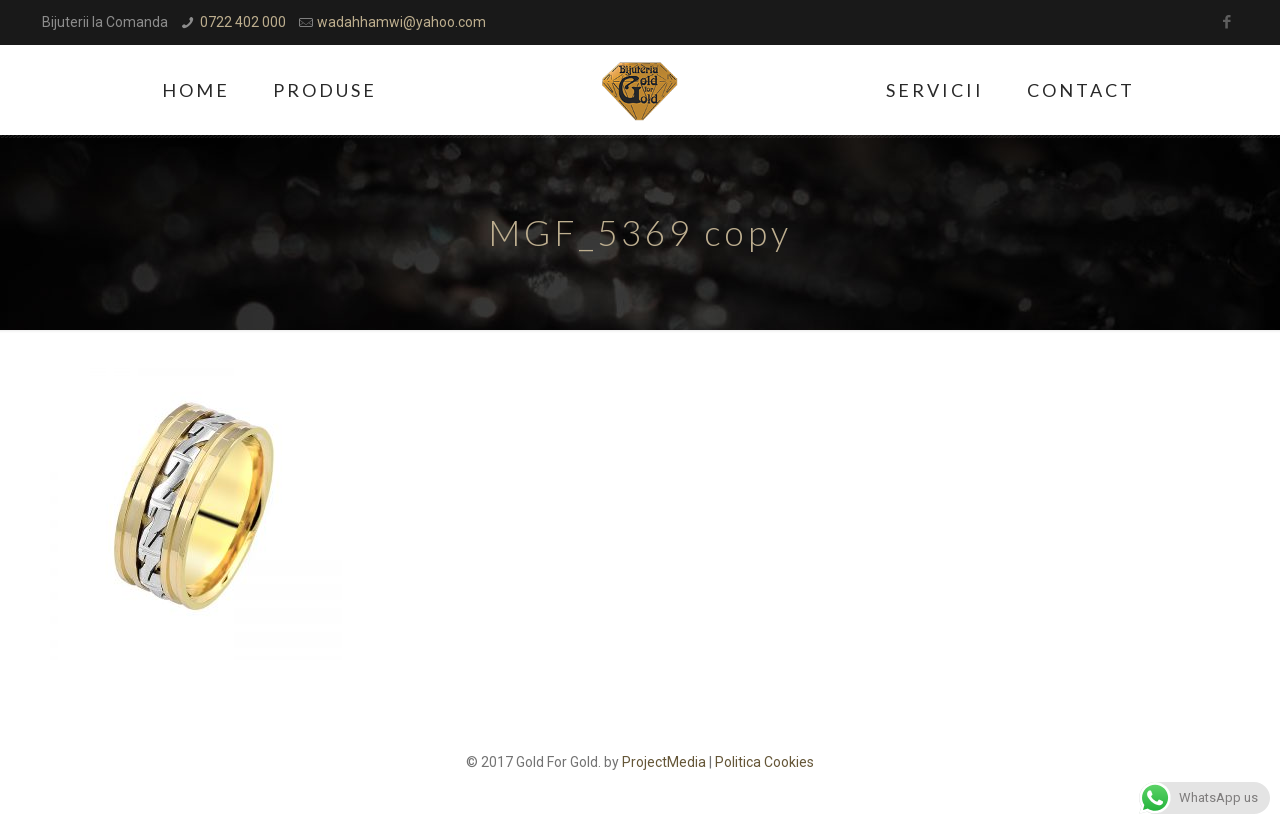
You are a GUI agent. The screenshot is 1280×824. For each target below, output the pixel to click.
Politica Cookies (764, 762)
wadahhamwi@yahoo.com (401, 22)
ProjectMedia (664, 762)
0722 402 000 (243, 22)
